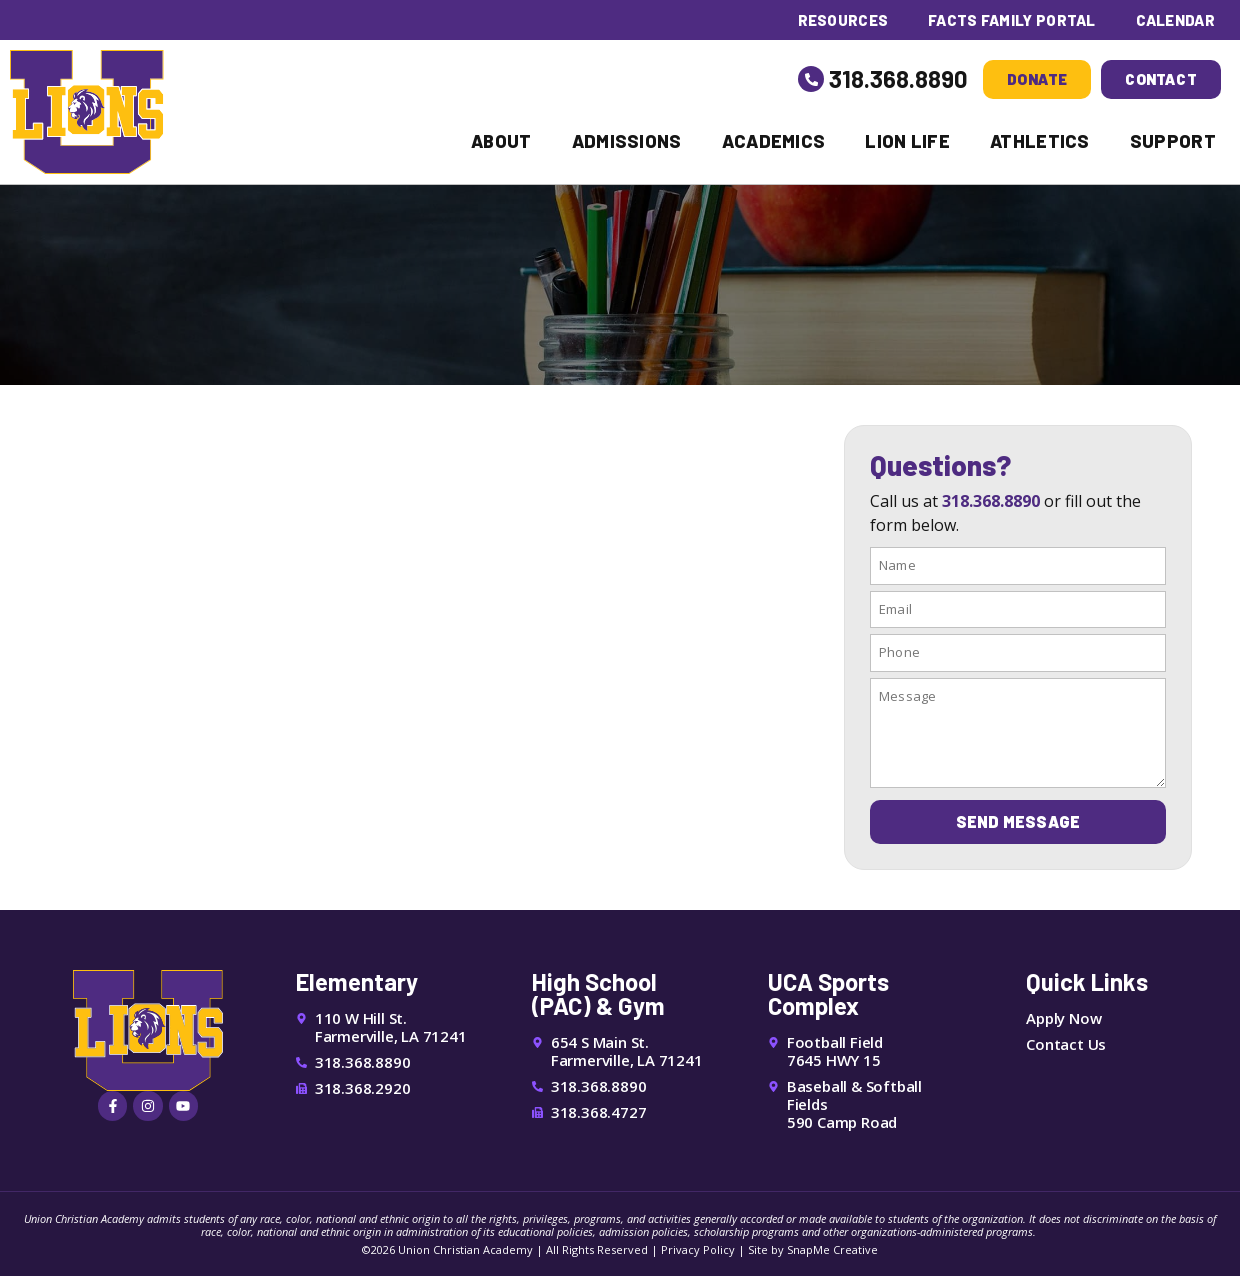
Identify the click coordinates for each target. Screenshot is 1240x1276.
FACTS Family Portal (1011, 20)
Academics (774, 141)
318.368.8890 (898, 78)
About (501, 141)
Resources (841, 20)
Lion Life (907, 141)
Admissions (627, 141)
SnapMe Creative (832, 1249)
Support (1173, 141)
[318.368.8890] (811, 79)
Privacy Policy (698, 1249)
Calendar (1175, 20)
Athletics (1040, 141)
